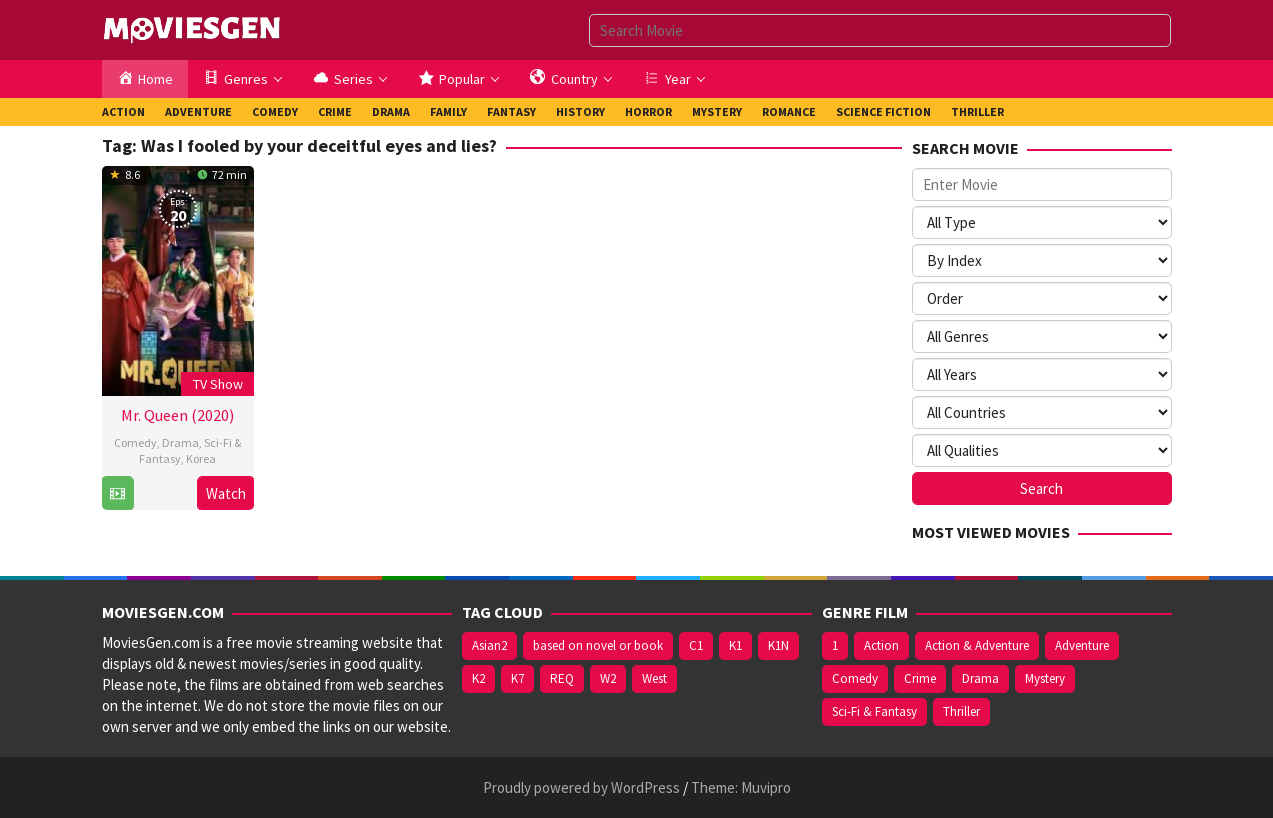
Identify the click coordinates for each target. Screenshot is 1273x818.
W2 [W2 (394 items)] (608, 678)
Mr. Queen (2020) (177, 415)
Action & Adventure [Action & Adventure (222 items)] (977, 645)
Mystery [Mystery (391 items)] (1045, 678)
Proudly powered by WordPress (581, 787)
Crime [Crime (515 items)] (920, 678)
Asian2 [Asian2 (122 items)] (489, 645)
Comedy (135, 442)
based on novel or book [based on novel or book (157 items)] (598, 645)
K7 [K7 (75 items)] (517, 678)
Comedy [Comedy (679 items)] (855, 678)
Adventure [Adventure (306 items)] (1082, 645)
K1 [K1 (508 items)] (735, 645)
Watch (226, 493)
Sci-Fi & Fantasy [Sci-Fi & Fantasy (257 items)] (874, 711)
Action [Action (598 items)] (881, 645)
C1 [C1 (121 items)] (696, 645)
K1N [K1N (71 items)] (778, 645)
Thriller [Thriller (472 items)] (961, 711)
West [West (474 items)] (654, 678)
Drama (180, 442)
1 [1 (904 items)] (835, 645)
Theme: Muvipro (741, 787)
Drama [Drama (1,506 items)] (980, 678)
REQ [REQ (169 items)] (562, 678)
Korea (201, 458)
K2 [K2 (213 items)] (478, 678)
